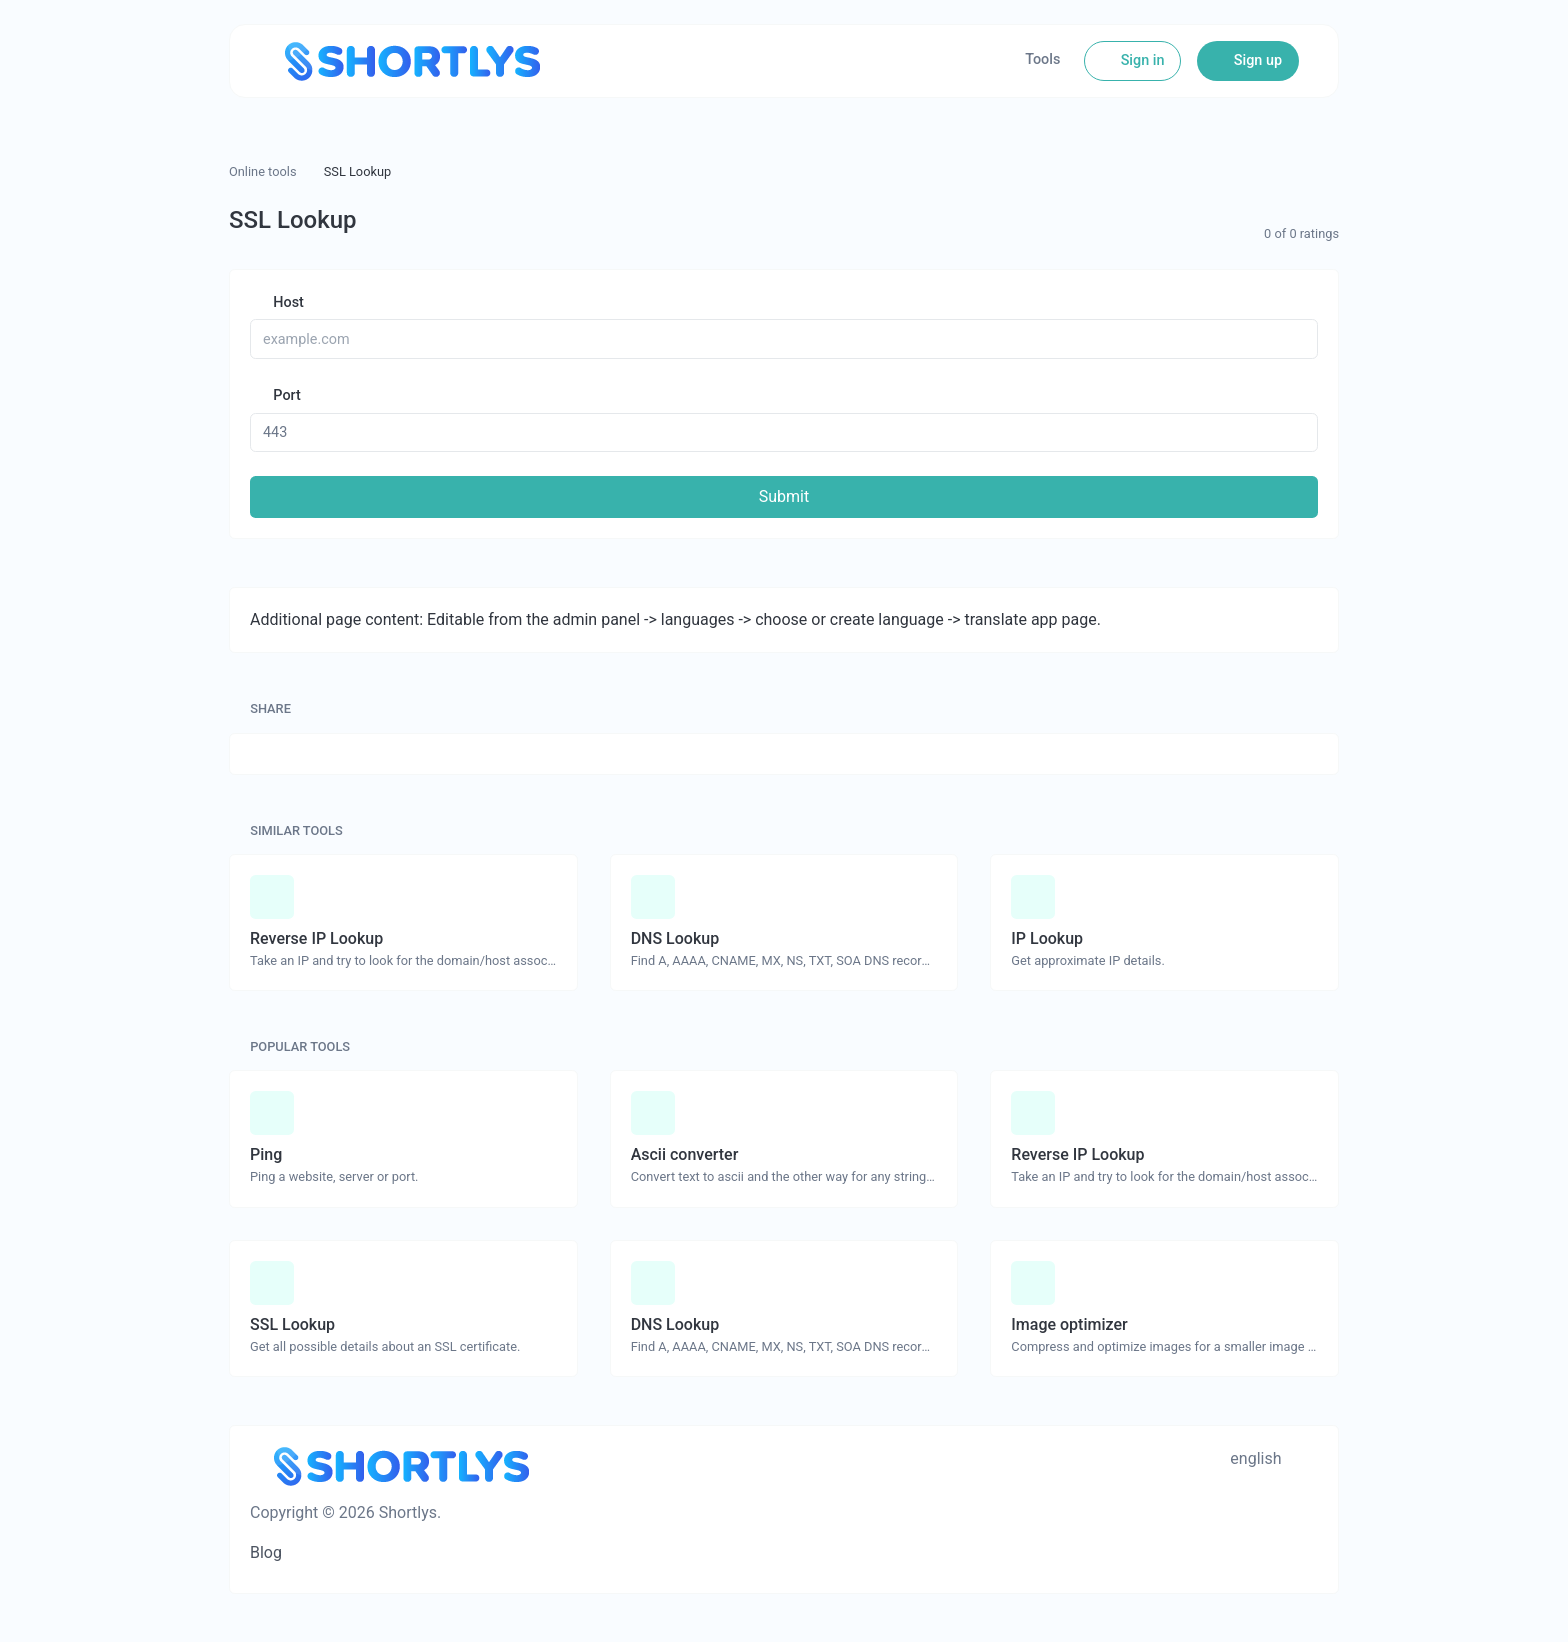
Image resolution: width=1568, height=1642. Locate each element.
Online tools (263, 171)
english (1253, 1458)
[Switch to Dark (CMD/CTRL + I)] (1309, 1459)
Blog (266, 1552)
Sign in (1140, 60)
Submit (784, 496)
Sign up (1256, 60)
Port (285, 395)
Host (287, 302)
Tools (1042, 59)
